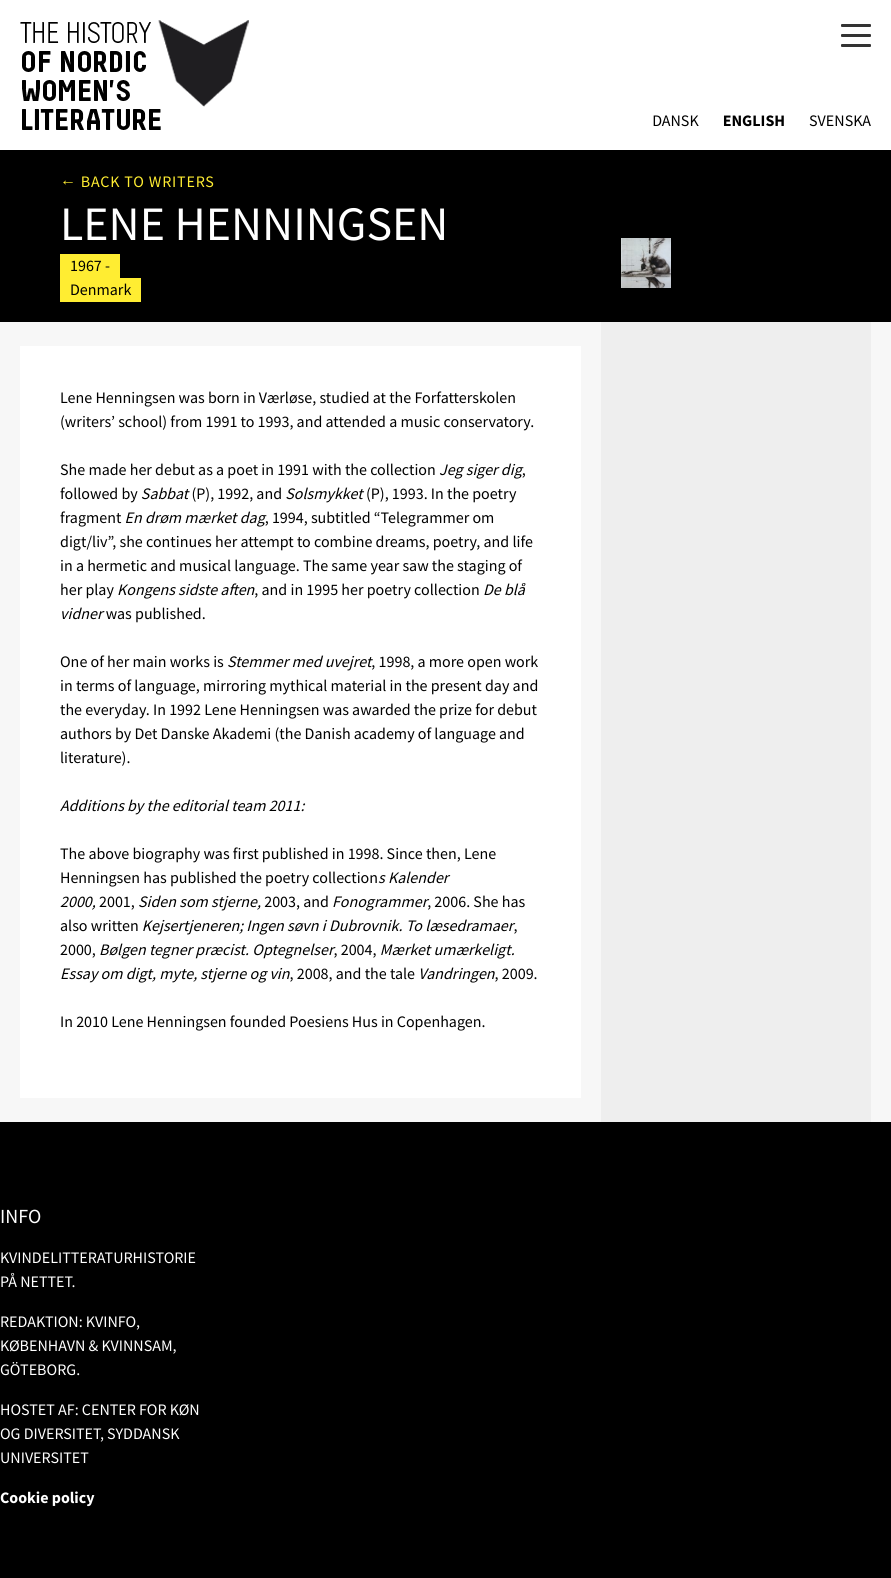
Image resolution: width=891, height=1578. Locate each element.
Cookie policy (47, 1498)
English (754, 121)
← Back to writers (137, 182)
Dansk (675, 121)
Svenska (840, 121)
